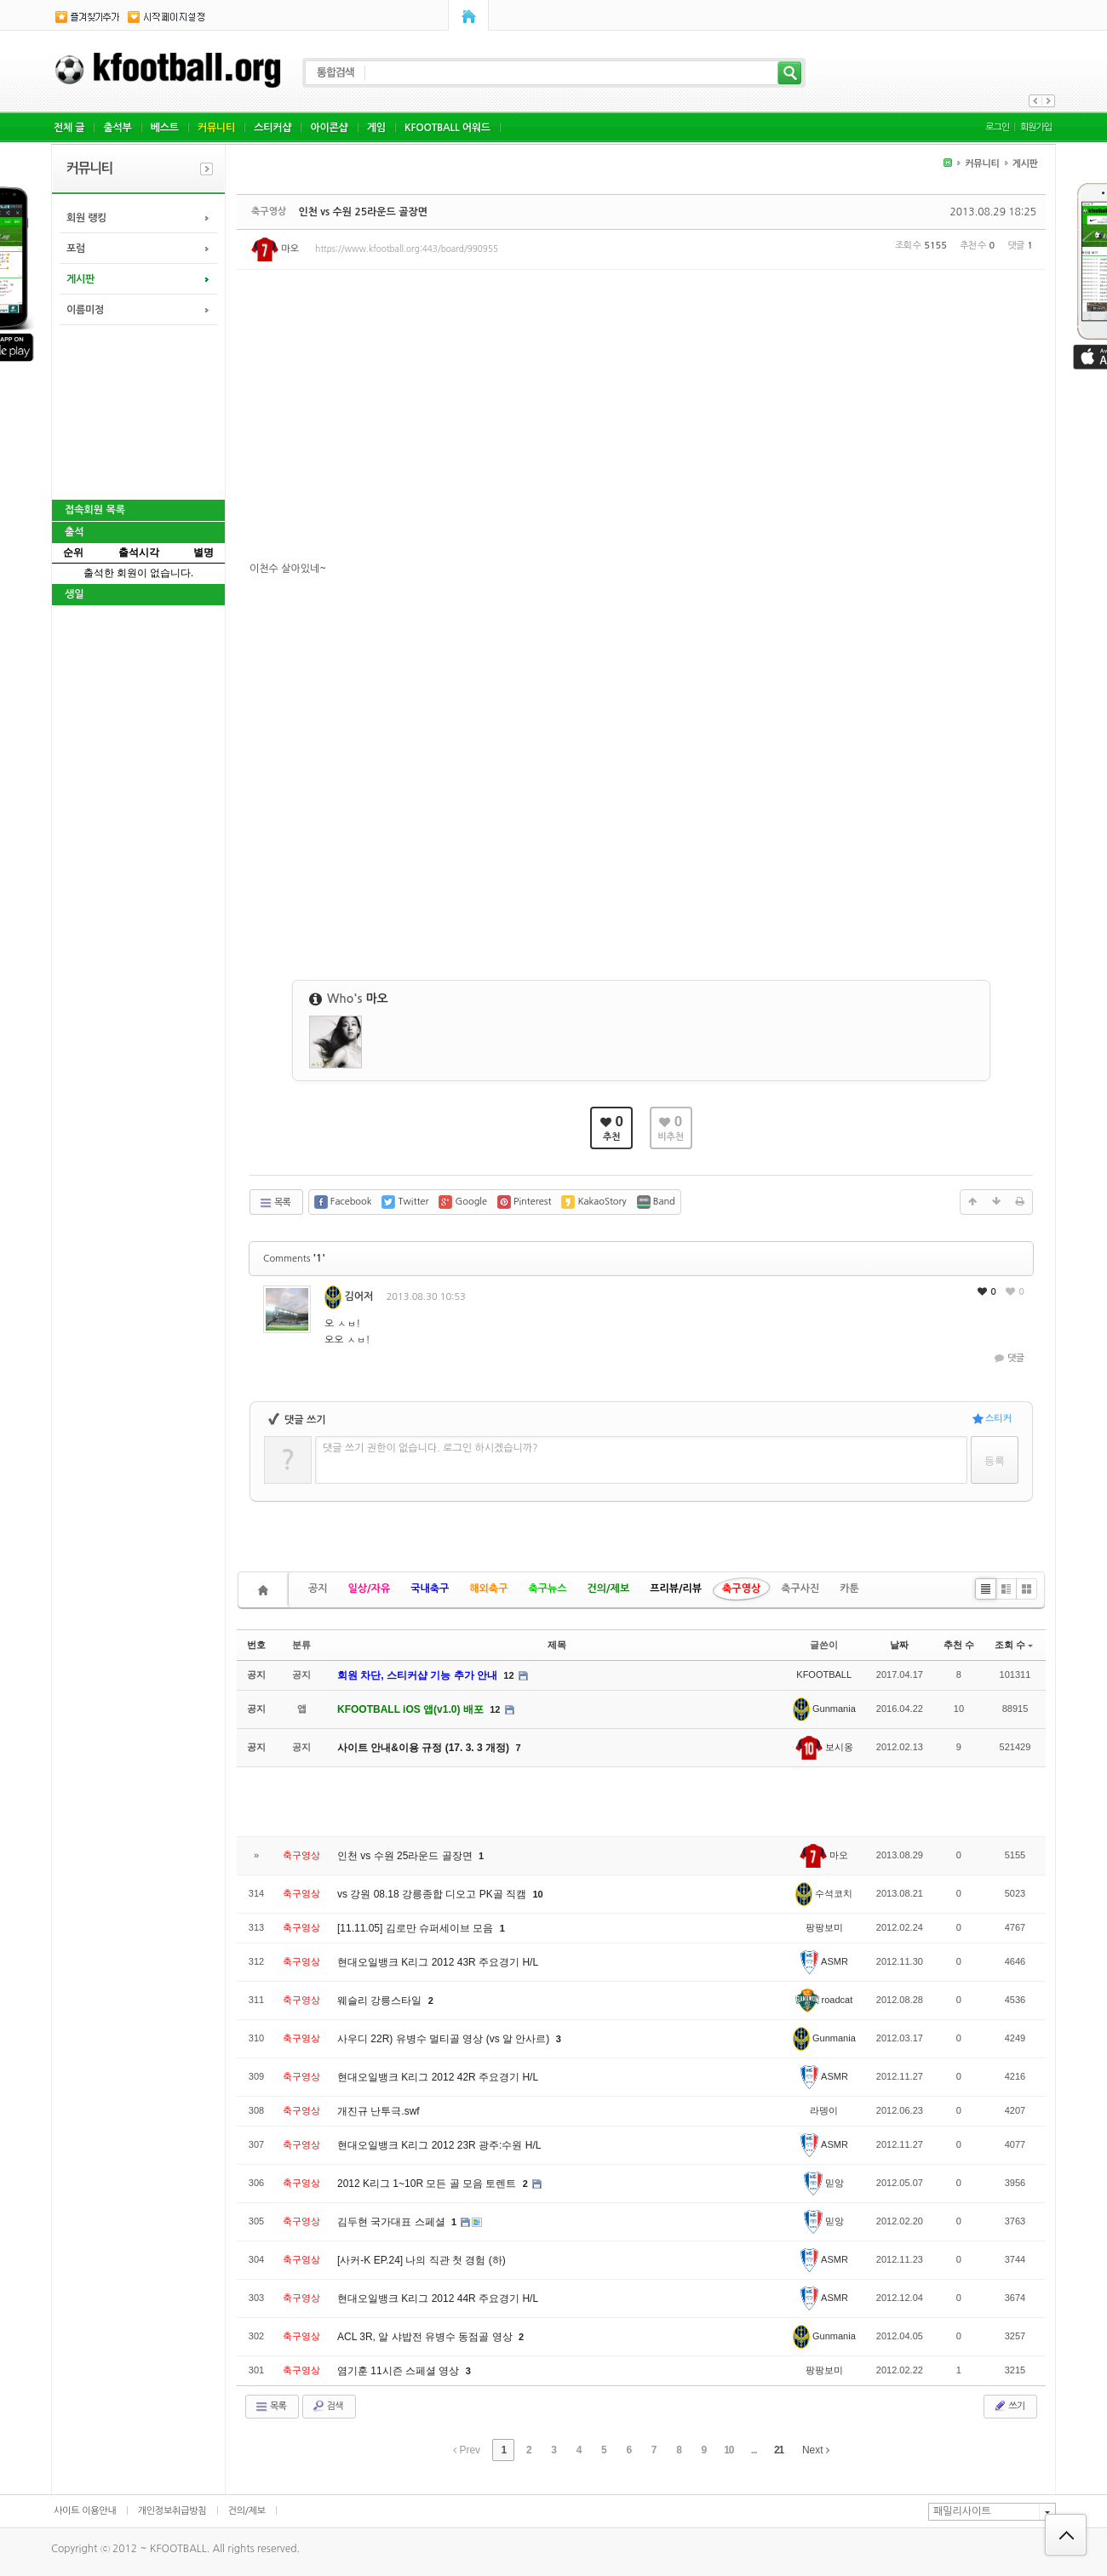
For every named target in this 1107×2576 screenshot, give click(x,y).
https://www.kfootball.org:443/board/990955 (406, 248)
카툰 (849, 1588)
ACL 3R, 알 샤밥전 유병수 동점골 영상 (426, 2337)
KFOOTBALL (824, 1674)
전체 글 (69, 128)
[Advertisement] (137, 410)
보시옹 (824, 1747)
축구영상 (741, 1588)
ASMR (824, 1961)
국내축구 (429, 1588)
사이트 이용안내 (85, 2511)
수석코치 (823, 1893)
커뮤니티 (216, 128)
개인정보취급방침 (172, 2511)
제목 (557, 1645)
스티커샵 (272, 128)
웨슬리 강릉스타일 (381, 2000)
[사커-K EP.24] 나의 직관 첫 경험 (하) (421, 2260)
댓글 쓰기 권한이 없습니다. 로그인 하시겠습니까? (430, 1448)
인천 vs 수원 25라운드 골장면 (362, 212)
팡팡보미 (824, 1927)
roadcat (823, 2000)
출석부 (117, 128)
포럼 (75, 248)
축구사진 (800, 1588)
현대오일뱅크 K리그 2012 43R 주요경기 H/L (437, 1962)
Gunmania (824, 1708)
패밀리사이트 (962, 2511)
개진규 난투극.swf (378, 2111)
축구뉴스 (547, 1588)
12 (508, 1675)
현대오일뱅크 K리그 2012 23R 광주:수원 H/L (439, 2145)
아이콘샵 (328, 128)
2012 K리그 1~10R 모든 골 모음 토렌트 (428, 2184)
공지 (318, 1588)
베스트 (165, 128)
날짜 (899, 1645)
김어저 (348, 1296)
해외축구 (488, 1588)
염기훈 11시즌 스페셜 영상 (399, 2371)
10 (537, 1894)
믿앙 (824, 2183)
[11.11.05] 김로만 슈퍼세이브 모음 (416, 1928)
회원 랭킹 (86, 218)
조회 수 (1014, 1645)
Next (815, 2450)
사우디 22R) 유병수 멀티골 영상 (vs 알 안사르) (445, 2039)
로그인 (997, 127)
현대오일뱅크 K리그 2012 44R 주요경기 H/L (437, 2298)
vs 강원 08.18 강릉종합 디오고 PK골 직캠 (433, 1894)
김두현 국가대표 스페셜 (392, 2222)
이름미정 (85, 310)
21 (778, 2450)
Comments (294, 1258)
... (754, 2450)
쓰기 (1008, 2406)
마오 (275, 249)
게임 (376, 128)
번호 (256, 1645)
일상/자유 (369, 1588)
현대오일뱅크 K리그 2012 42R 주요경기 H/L (437, 2077)
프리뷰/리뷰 (676, 1588)
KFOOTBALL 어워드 (447, 128)
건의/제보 (609, 1588)
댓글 (1008, 1358)
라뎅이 (824, 2110)
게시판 (80, 279)
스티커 (992, 1418)
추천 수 (959, 1645)
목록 (274, 1203)
